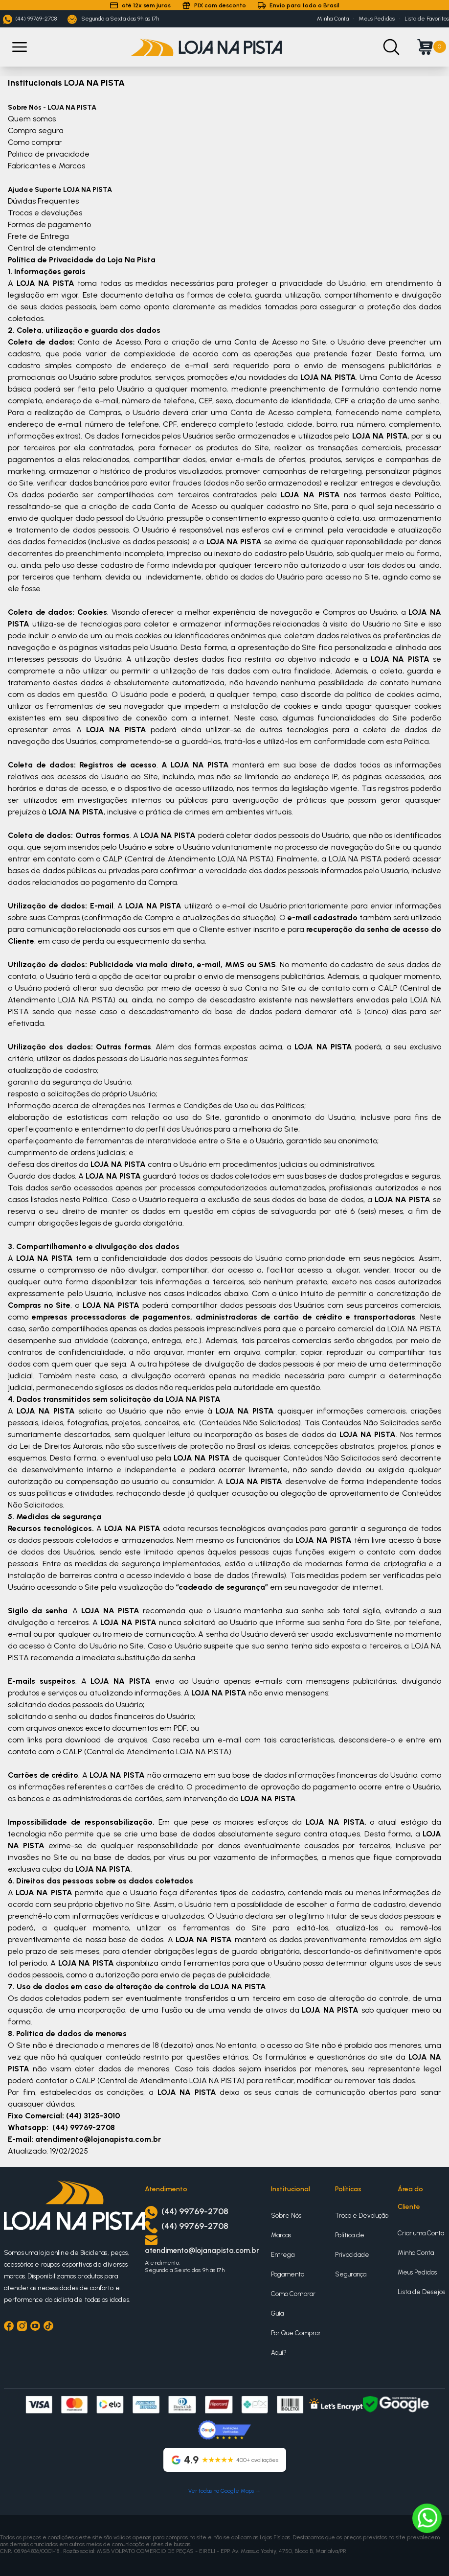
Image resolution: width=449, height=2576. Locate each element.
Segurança (350, 2274)
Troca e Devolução (361, 2215)
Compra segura (36, 130)
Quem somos (32, 118)
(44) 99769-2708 (30, 19)
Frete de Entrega (38, 236)
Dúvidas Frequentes (43, 201)
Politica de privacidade (49, 154)
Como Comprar (293, 2294)
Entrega (282, 2254)
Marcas (281, 2235)
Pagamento (287, 2274)
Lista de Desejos (421, 2292)
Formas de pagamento (49, 224)
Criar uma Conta (421, 2233)
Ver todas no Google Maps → (224, 2491)
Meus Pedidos (377, 18)
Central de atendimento (51, 248)
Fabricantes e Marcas (46, 165)
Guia (277, 2313)
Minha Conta (333, 18)
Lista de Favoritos (426, 18)
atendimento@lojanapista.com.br (202, 2250)
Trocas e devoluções (45, 212)
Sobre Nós (286, 2215)
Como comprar (35, 142)
